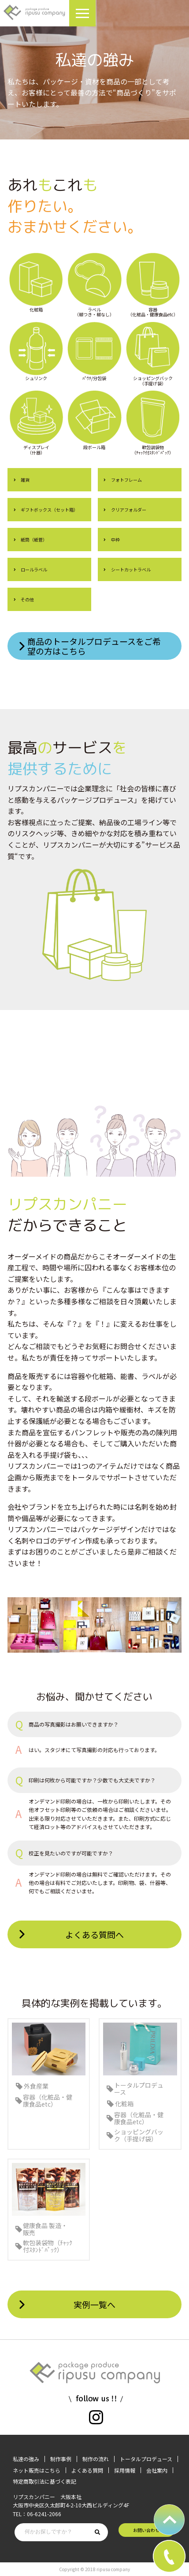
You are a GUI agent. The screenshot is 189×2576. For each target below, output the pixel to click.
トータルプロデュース (146, 2459)
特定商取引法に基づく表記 (44, 2481)
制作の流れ (95, 2459)
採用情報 (124, 2470)
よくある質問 (87, 2470)
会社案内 (156, 2470)
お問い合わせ (146, 2530)
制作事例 (60, 2459)
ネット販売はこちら (36, 2470)
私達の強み (26, 2459)
